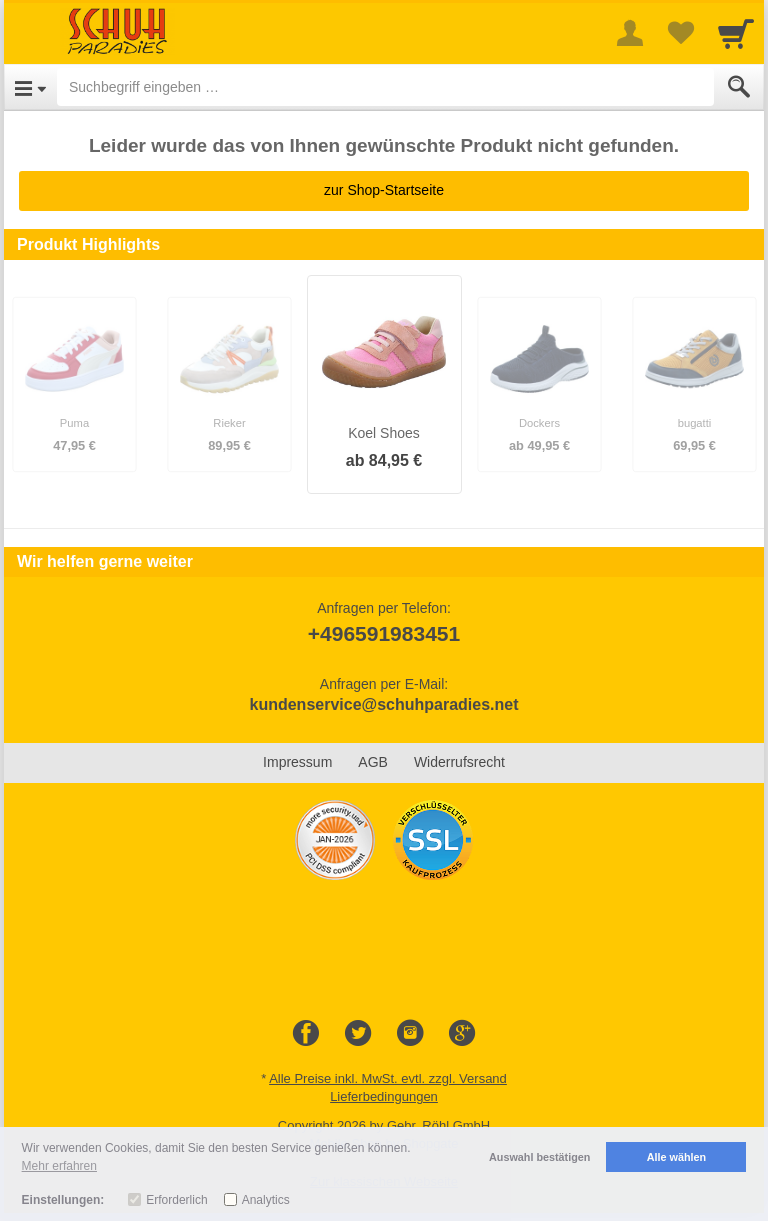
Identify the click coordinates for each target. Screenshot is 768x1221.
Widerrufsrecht (459, 762)
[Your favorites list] (680, 33)
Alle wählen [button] (676, 1157)
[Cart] (736, 33)
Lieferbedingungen (384, 1096)
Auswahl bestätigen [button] (539, 1157)
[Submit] (739, 87)
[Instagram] (410, 1034)
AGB (373, 762)
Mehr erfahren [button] (59, 1166)
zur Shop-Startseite (384, 190)
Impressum (297, 762)
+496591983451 (384, 633)
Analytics (266, 1200)
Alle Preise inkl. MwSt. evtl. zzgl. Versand (388, 1078)
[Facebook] (306, 1034)
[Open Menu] (30, 87)
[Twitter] (358, 1034)
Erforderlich (176, 1200)
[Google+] (462, 1034)
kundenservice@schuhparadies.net (383, 704)
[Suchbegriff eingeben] (385, 87)
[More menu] (630, 33)
